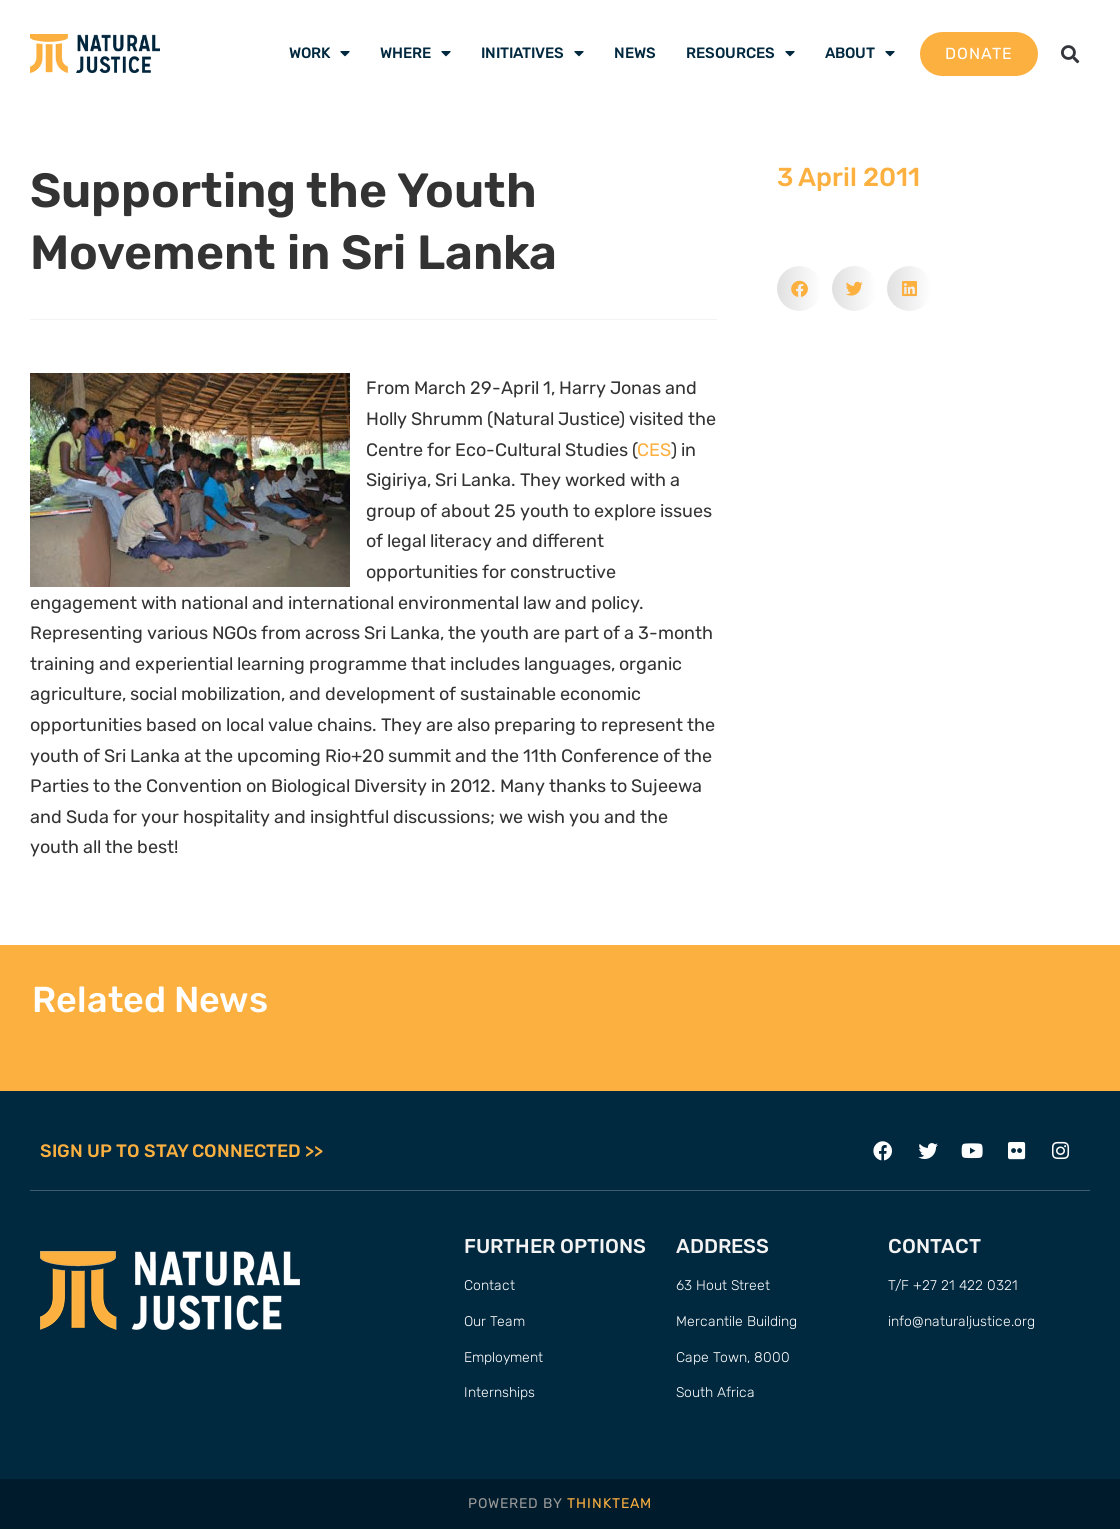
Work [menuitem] (319, 53)
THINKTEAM (609, 1504)
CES (654, 450)
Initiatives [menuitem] (532, 53)
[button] (1069, 53)
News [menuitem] (635, 53)
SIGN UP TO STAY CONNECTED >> (181, 1151)
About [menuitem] (860, 53)
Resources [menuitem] (740, 53)
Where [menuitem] (415, 53)
